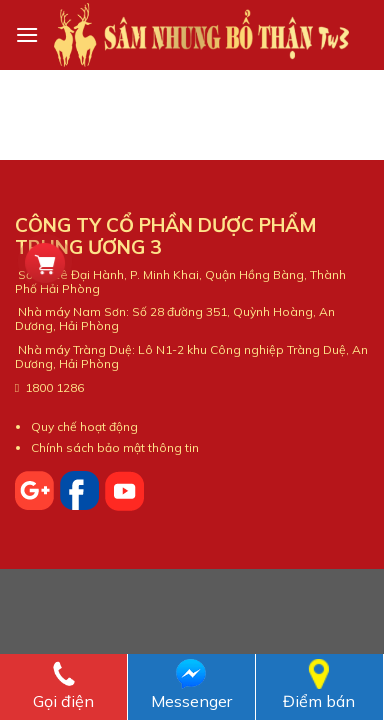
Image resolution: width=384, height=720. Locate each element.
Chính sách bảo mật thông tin (115, 447)
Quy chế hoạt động (84, 426)
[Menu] (27, 34)
